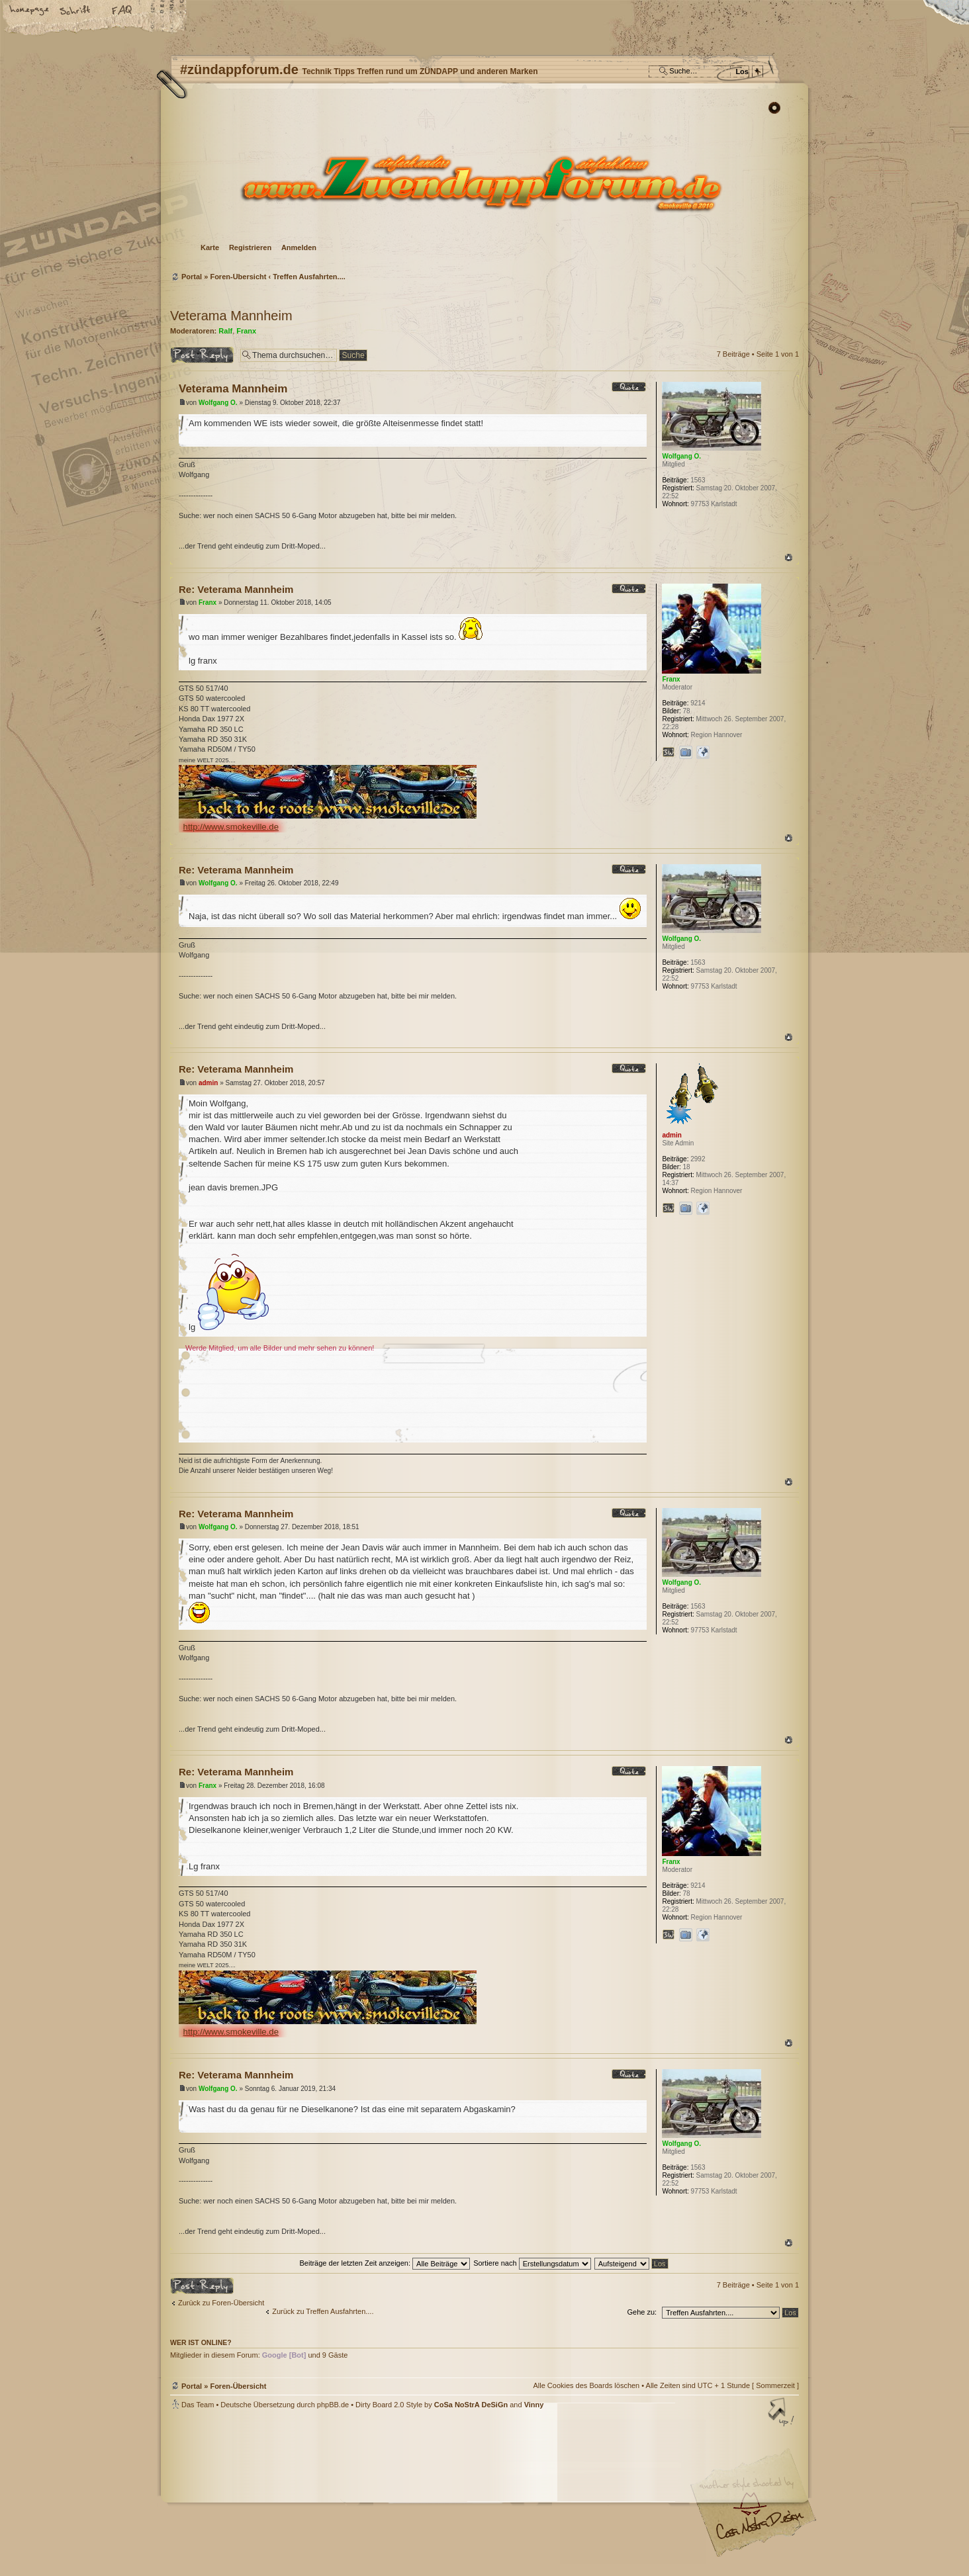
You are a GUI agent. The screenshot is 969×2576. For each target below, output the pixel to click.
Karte (210, 247)
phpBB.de (333, 2405)
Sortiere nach (531, 2263)
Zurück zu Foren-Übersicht (221, 2303)
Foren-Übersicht (483, 182)
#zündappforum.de (378, 2494)
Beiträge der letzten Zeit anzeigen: (384, 2263)
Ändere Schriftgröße (76, 11)
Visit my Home (759, 2530)
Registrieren (250, 247)
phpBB (319, 2492)
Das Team (197, 2405)
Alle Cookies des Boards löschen (586, 2385)
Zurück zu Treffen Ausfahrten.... (322, 2311)
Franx (246, 331)
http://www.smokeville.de (231, 827)
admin (208, 1083)
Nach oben (788, 557)
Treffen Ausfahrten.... (309, 277)
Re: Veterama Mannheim (236, 589)
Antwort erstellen (202, 355)
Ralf (225, 331)
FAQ (122, 11)
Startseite (30, 11)
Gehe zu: (642, 2312)
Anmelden (298, 247)
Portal (191, 277)
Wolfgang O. (218, 402)
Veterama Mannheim (231, 315)
